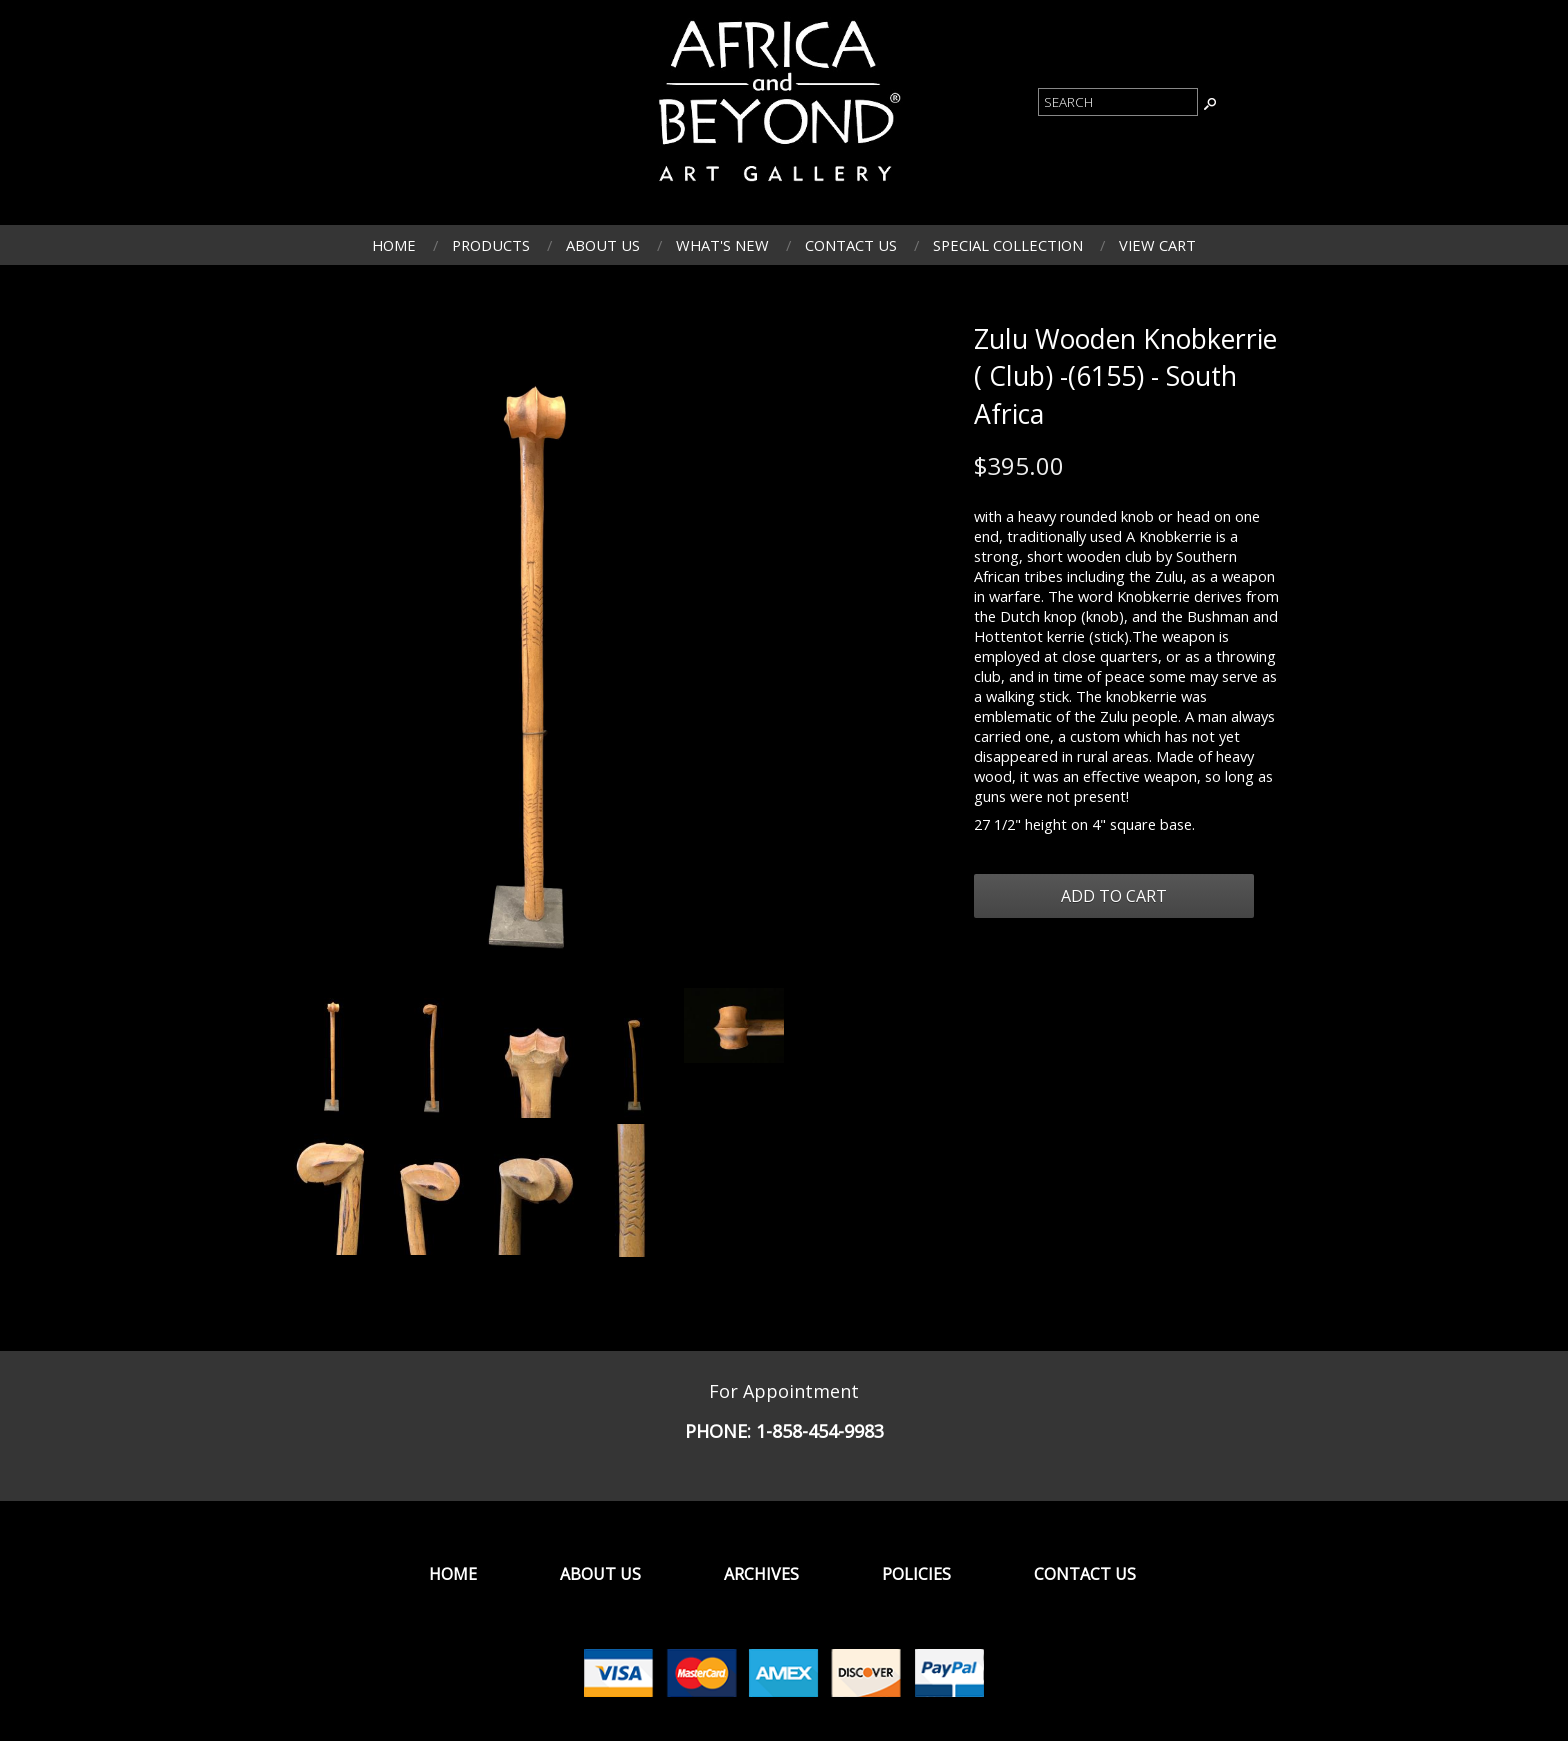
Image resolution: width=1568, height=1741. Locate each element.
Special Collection (1008, 245)
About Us (603, 245)
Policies (916, 1574)
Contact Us (851, 245)
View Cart (1157, 245)
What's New (722, 245)
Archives (761, 1574)
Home (394, 245)
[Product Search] (1118, 102)
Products (491, 245)
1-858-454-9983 (820, 1431)
